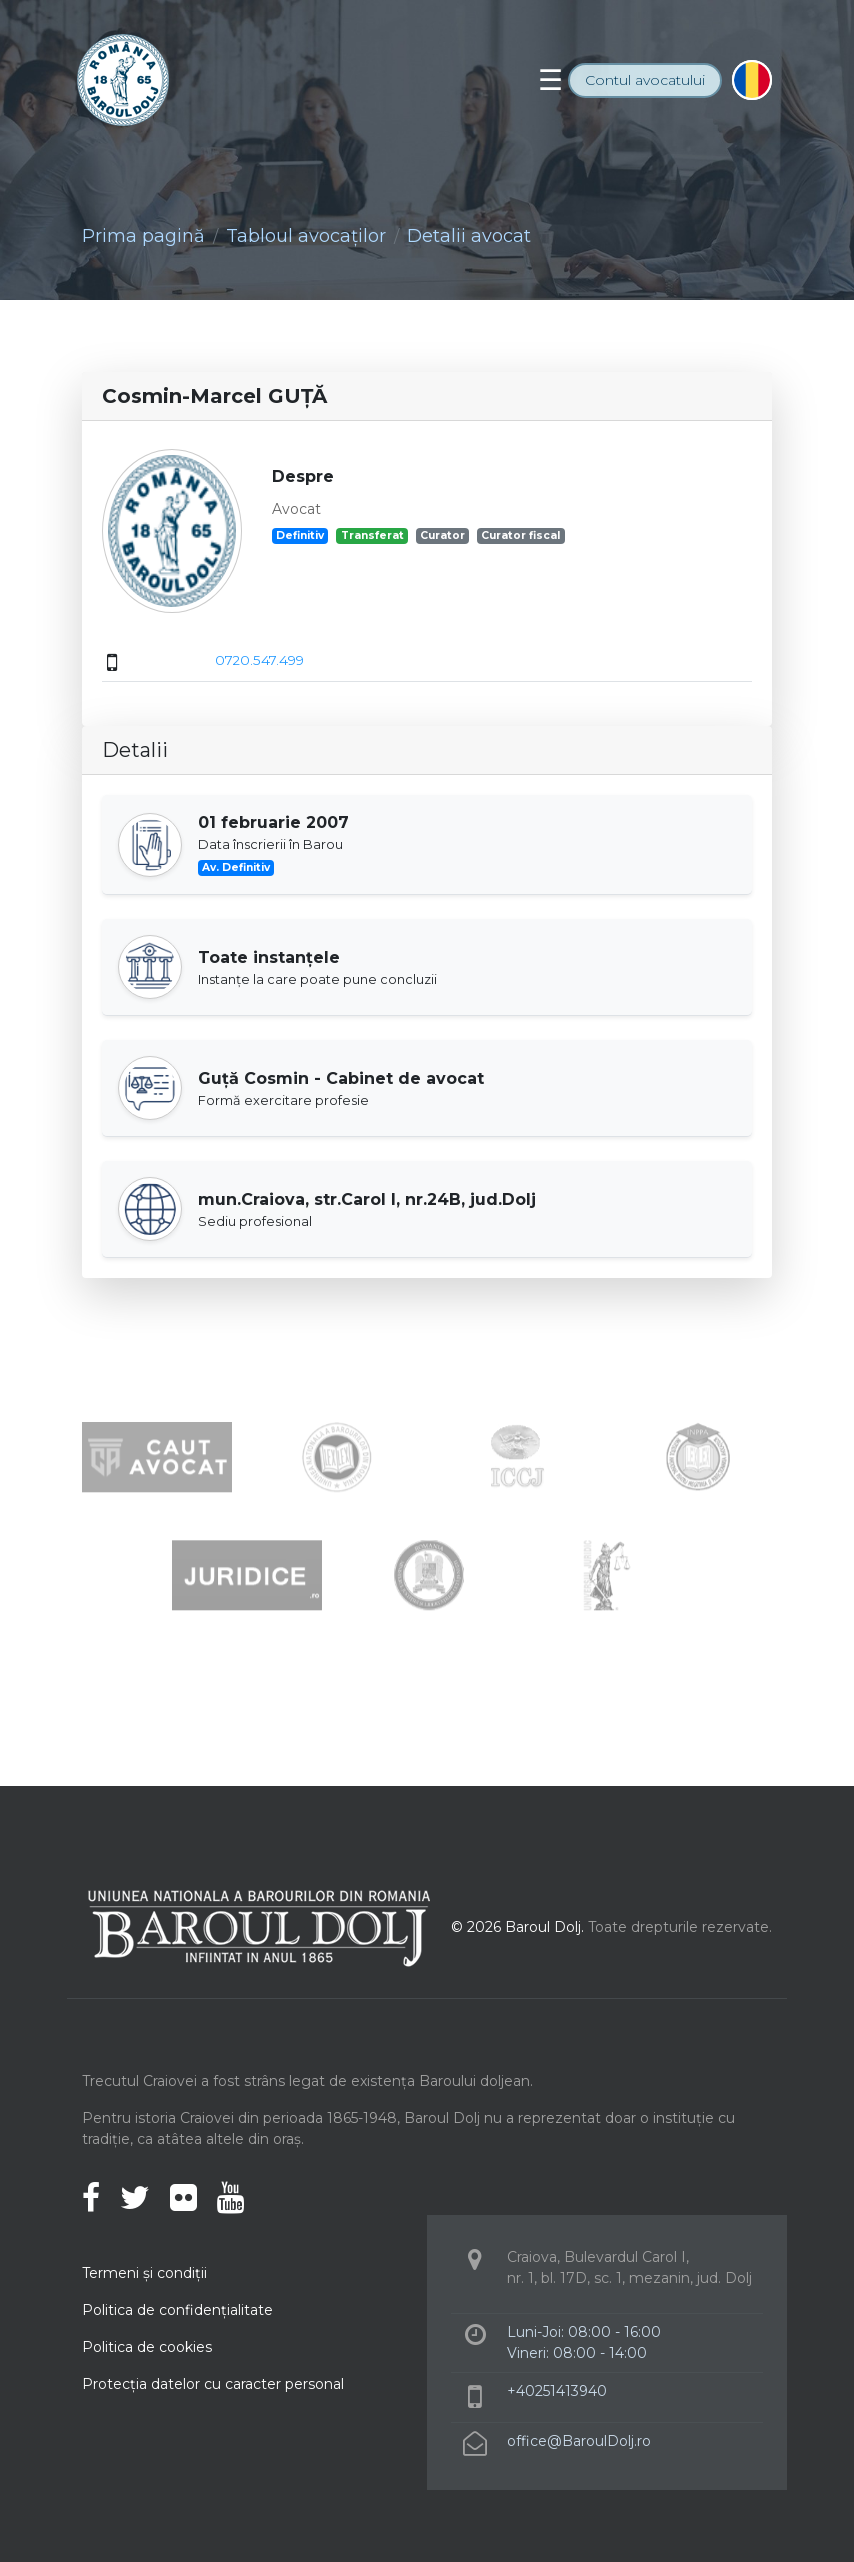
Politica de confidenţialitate (177, 2310)
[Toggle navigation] (550, 80)
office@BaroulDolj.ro (579, 2441)
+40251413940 (557, 2391)
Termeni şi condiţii (144, 2273)
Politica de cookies (147, 2347)
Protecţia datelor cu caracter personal (213, 2384)
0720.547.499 (259, 660)
